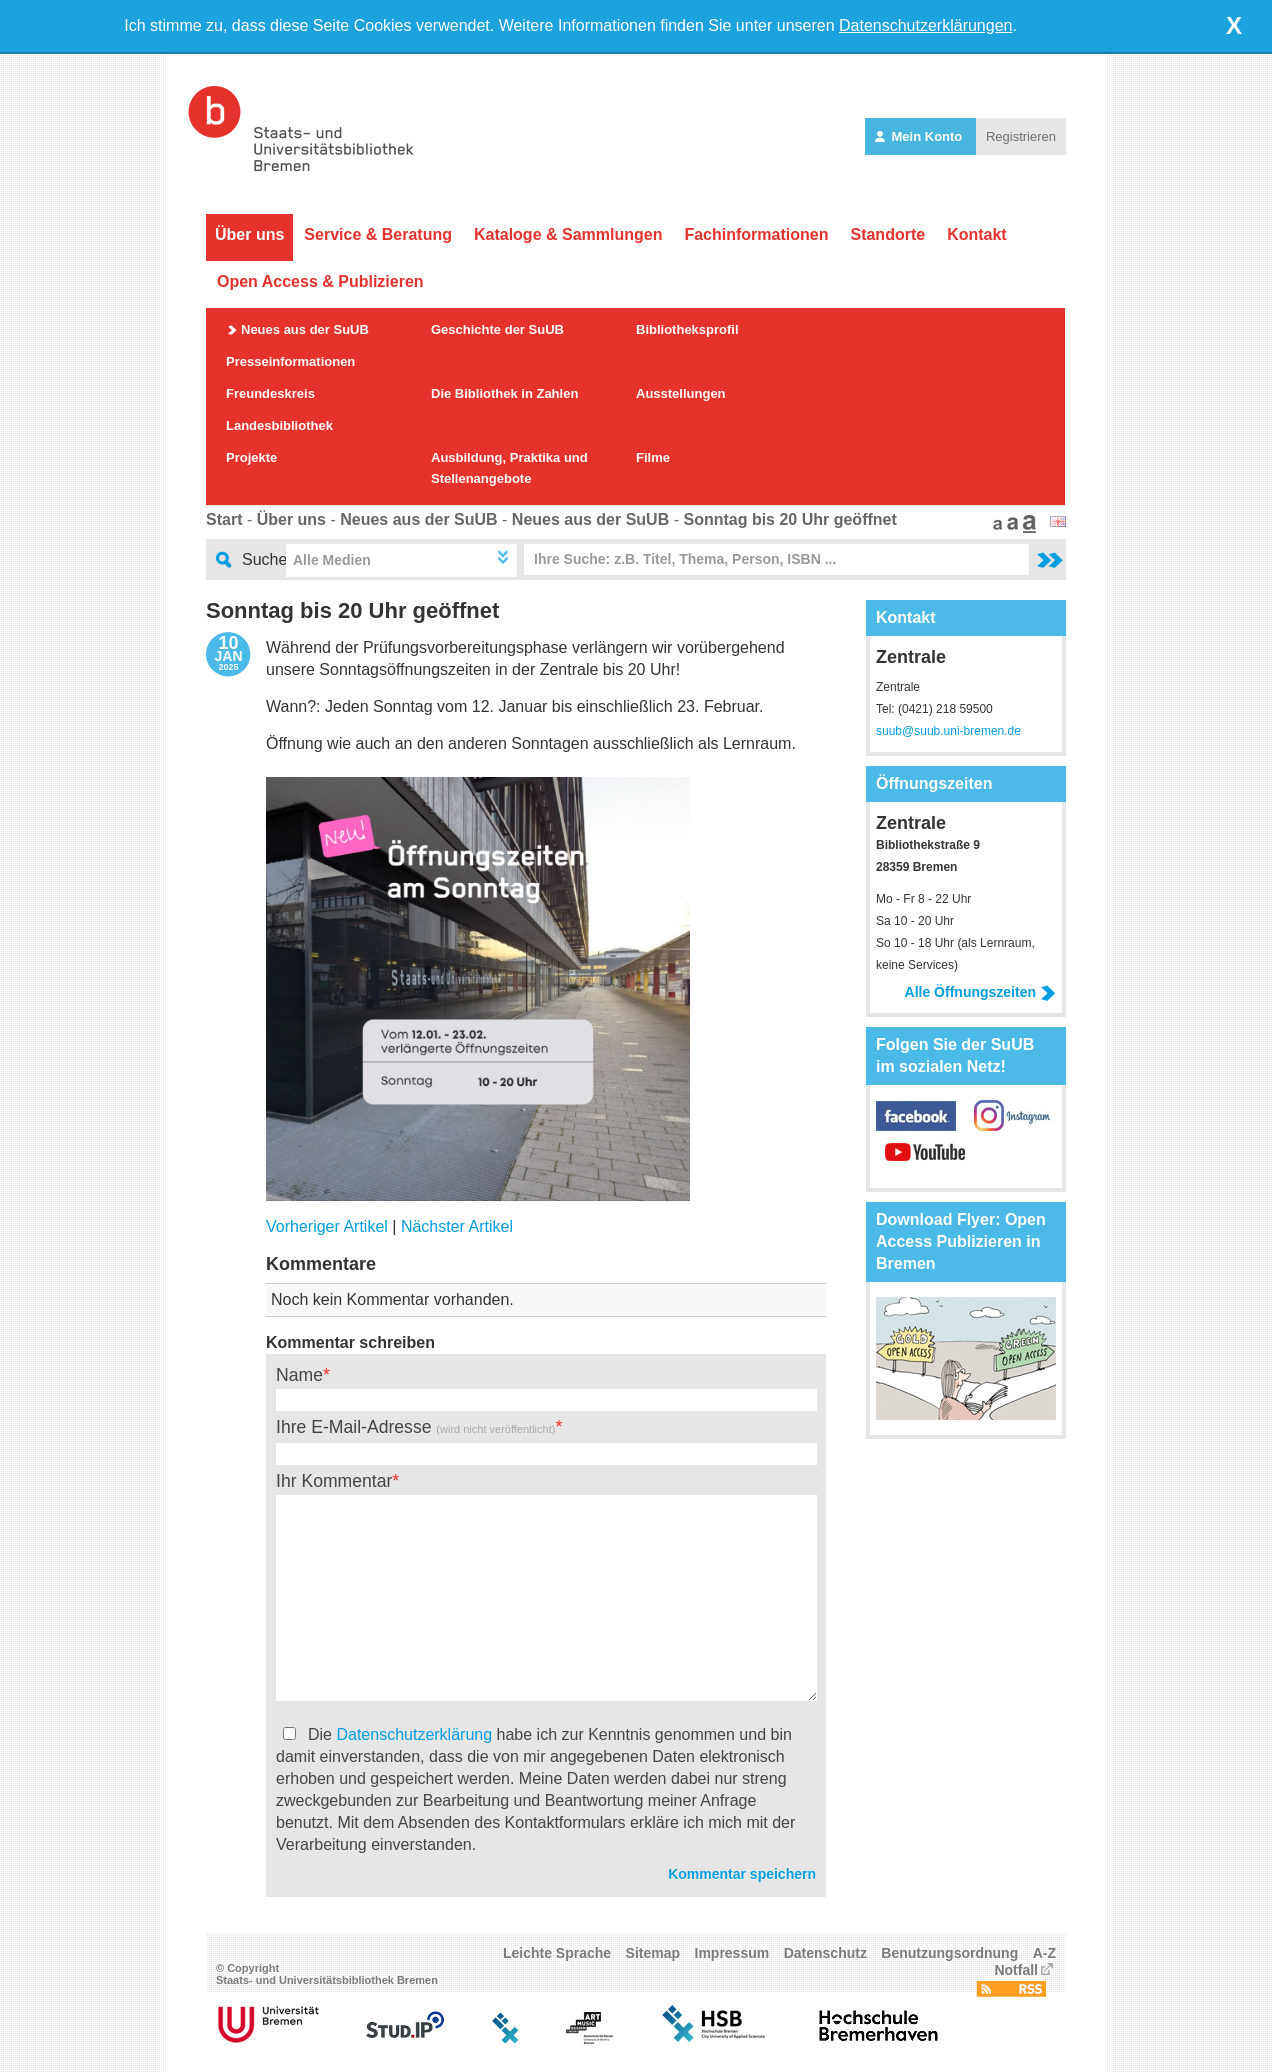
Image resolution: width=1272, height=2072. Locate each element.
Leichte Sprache (557, 1953)
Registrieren (1021, 136)
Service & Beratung (378, 234)
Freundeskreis (270, 393)
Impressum (732, 1953)
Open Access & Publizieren (320, 281)
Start (224, 519)
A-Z (1044, 1953)
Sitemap (653, 1953)
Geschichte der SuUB (497, 329)
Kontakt (977, 234)
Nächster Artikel (457, 1226)
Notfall (1016, 1970)
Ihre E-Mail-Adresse (415, 1427)
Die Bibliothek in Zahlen (504, 393)
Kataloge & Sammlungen (568, 234)
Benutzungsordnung (949, 1953)
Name (299, 1375)
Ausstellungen (681, 393)
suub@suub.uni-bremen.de (948, 731)
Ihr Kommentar (334, 1481)
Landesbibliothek (279, 425)
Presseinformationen (290, 361)
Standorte (887, 234)
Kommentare (321, 1264)
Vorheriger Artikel (327, 1226)
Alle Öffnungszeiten (980, 992)
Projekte (251, 457)
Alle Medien (332, 560)
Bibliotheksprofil (687, 329)
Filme (653, 457)
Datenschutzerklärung (414, 1734)
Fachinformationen (756, 234)
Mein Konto (920, 136)
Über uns (249, 234)
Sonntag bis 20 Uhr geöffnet (789, 519)
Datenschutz (825, 1953)
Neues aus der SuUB (305, 329)
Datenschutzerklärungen (925, 25)
